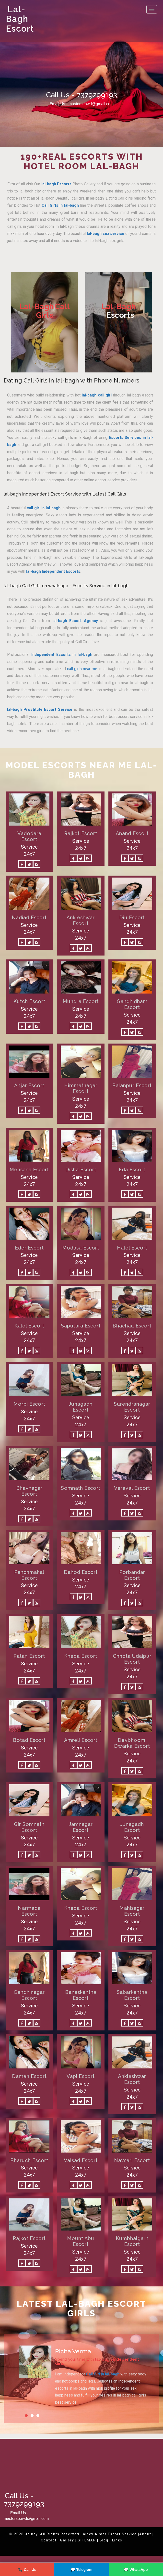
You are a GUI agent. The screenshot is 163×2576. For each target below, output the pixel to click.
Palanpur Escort (132, 1087)
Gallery (67, 2545)
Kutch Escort (29, 1000)
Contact (49, 2545)
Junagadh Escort (80, 1416)
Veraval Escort (132, 1497)
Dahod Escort (80, 1580)
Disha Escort (80, 1168)
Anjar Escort (29, 1084)
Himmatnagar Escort (80, 1087)
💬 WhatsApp (136, 2569)
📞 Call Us (27, 2569)
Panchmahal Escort (29, 1583)
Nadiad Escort (29, 917)
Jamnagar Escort (81, 1834)
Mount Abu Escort (81, 2247)
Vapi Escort (80, 2082)
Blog (104, 2545)
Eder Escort (29, 1252)
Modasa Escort (80, 1252)
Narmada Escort (29, 1918)
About (145, 2539)
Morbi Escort (29, 1413)
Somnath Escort (81, 1499)
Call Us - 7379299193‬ (81, 94)
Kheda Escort (80, 1664)
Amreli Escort (80, 1748)
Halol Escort (132, 1252)
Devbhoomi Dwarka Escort (132, 1750)
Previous (79, 2427)
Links (117, 2545)
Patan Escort (29, 1664)
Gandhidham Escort (132, 1003)
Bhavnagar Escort (29, 1499)
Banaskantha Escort (81, 2001)
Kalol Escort (29, 1329)
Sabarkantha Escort (132, 2001)
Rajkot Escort (80, 833)
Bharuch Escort (29, 2166)
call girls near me (82, 668)
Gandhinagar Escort (29, 2001)
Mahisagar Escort (132, 1918)
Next (140, 2427)
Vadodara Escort (29, 836)
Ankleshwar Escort (80, 920)
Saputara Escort (81, 1332)
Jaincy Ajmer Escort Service (109, 2539)
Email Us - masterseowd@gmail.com (81, 104)
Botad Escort (29, 1748)
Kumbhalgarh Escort (132, 2247)
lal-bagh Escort (20, 19)
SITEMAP (87, 2545)
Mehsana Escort (29, 1171)
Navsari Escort (132, 2166)
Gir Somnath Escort (29, 1834)
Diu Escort (132, 917)
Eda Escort (132, 1168)
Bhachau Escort (132, 1332)
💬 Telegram (82, 2569)
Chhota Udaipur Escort (132, 1667)
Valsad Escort (81, 2166)
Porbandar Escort (132, 1583)
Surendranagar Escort (132, 1416)
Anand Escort (132, 833)
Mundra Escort (81, 1000)
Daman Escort (29, 2082)
